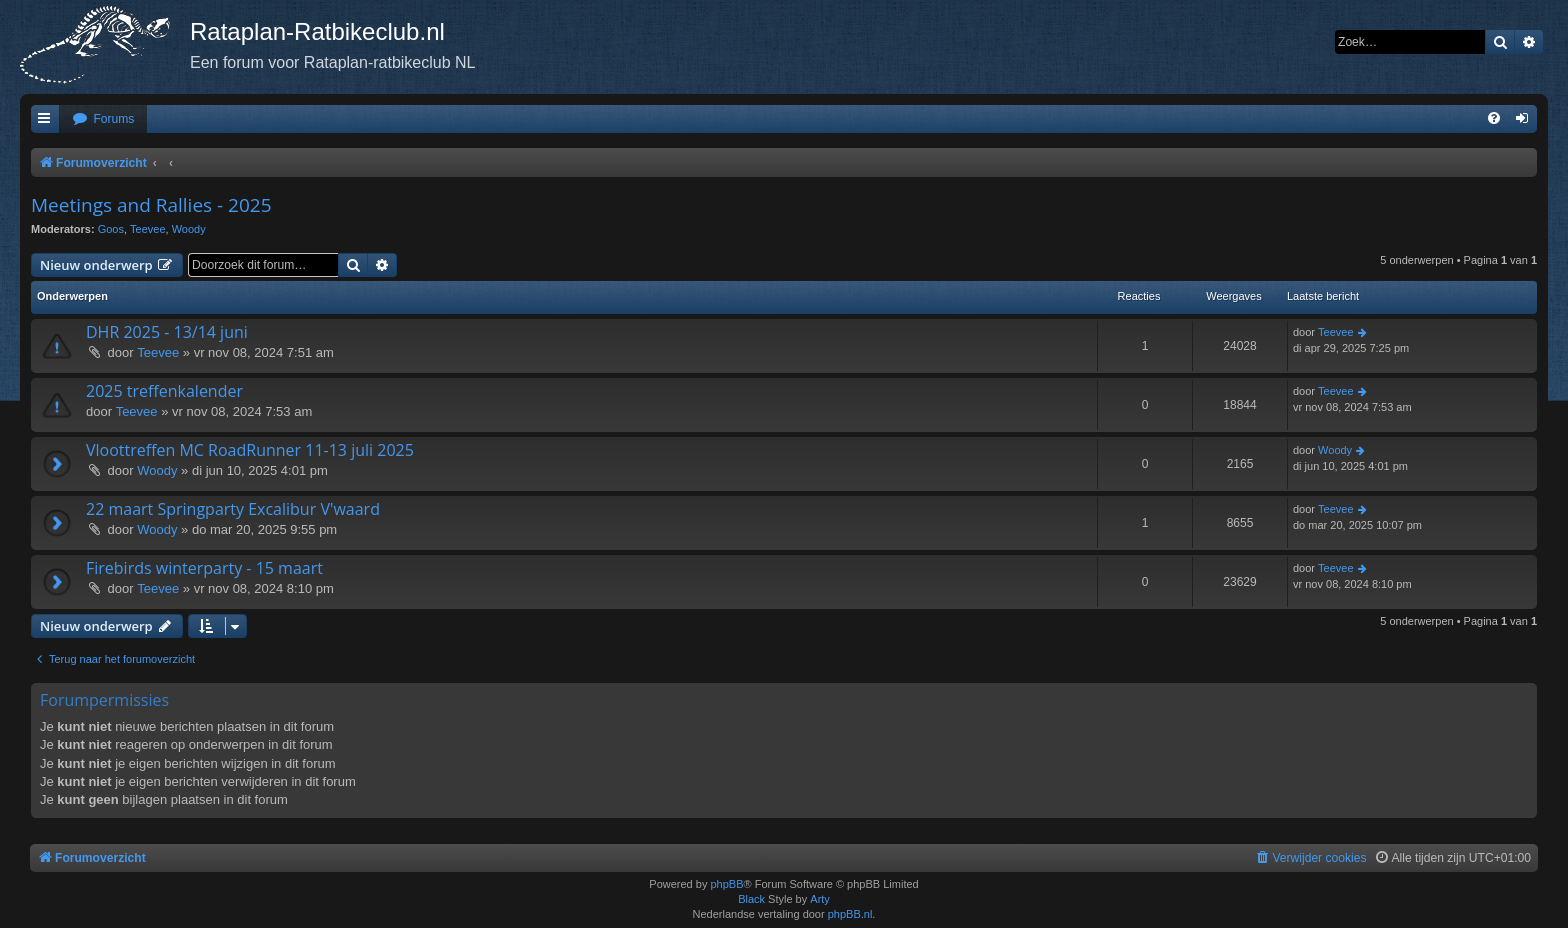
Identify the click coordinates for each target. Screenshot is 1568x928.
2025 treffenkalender (164, 391)
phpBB (726, 884)
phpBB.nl (850, 914)
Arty (820, 899)
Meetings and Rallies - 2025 (151, 205)
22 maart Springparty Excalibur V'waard (233, 509)
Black (751, 899)
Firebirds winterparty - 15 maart (204, 568)
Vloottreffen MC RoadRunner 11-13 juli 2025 (250, 450)
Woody (189, 229)
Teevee (147, 229)
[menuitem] (103, 119)
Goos (111, 229)
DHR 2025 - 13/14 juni (167, 332)
